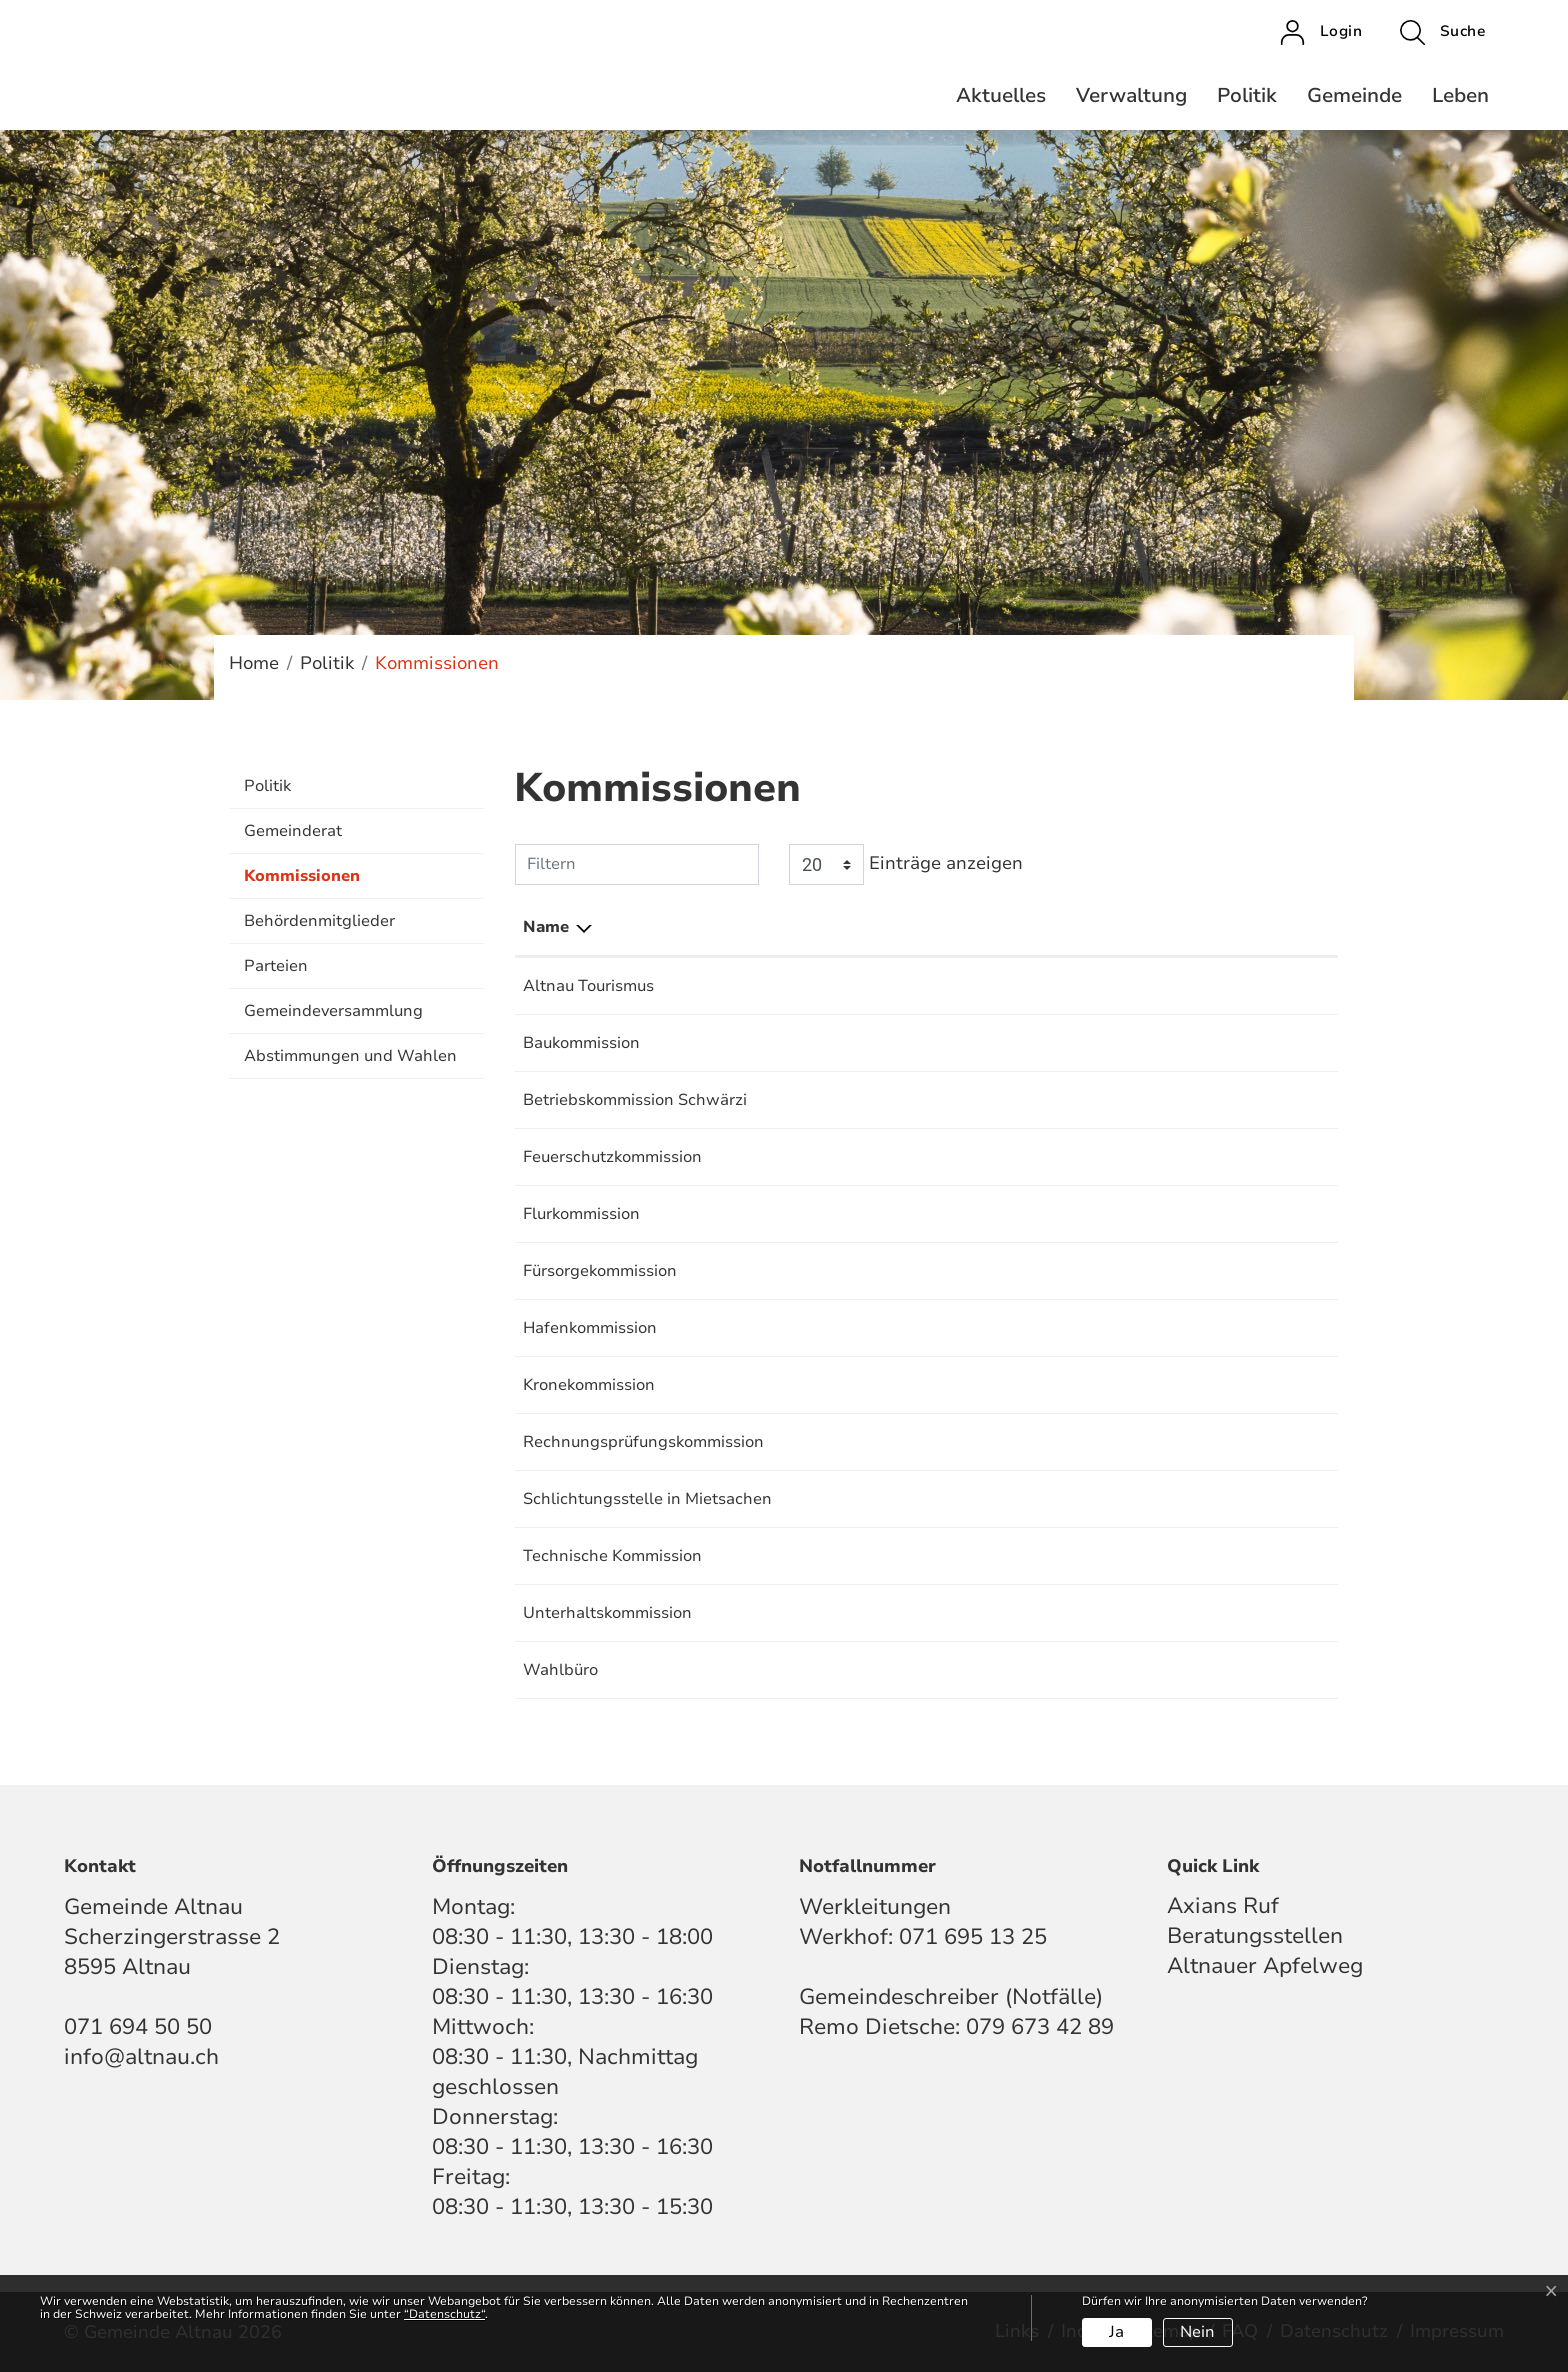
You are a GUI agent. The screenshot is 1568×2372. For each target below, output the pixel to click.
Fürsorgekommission (600, 1271)
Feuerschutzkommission (612, 1157)
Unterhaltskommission (607, 1613)
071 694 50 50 (138, 2027)
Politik (1247, 95)
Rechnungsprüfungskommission (643, 1442)
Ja (1116, 2332)
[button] (1442, 32)
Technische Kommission (612, 1556)
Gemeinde (1354, 95)
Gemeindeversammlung (333, 1011)
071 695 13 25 (973, 1937)
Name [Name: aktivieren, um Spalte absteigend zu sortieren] (546, 927)
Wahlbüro (560, 1670)
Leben (1460, 95)
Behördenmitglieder (319, 921)
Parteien (276, 966)
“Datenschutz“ (444, 2314)
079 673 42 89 (1040, 2027)
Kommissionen (302, 882)
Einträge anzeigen (906, 864)
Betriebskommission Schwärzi (635, 1100)
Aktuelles (1001, 95)
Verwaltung (1131, 95)
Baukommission (581, 1043)
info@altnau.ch (141, 2057)
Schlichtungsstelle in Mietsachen (647, 1499)
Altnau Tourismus (588, 986)
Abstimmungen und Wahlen (350, 1056)
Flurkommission (581, 1214)
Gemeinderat (293, 831)
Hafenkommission (590, 1328)
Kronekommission (589, 1385)
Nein (1197, 2332)
